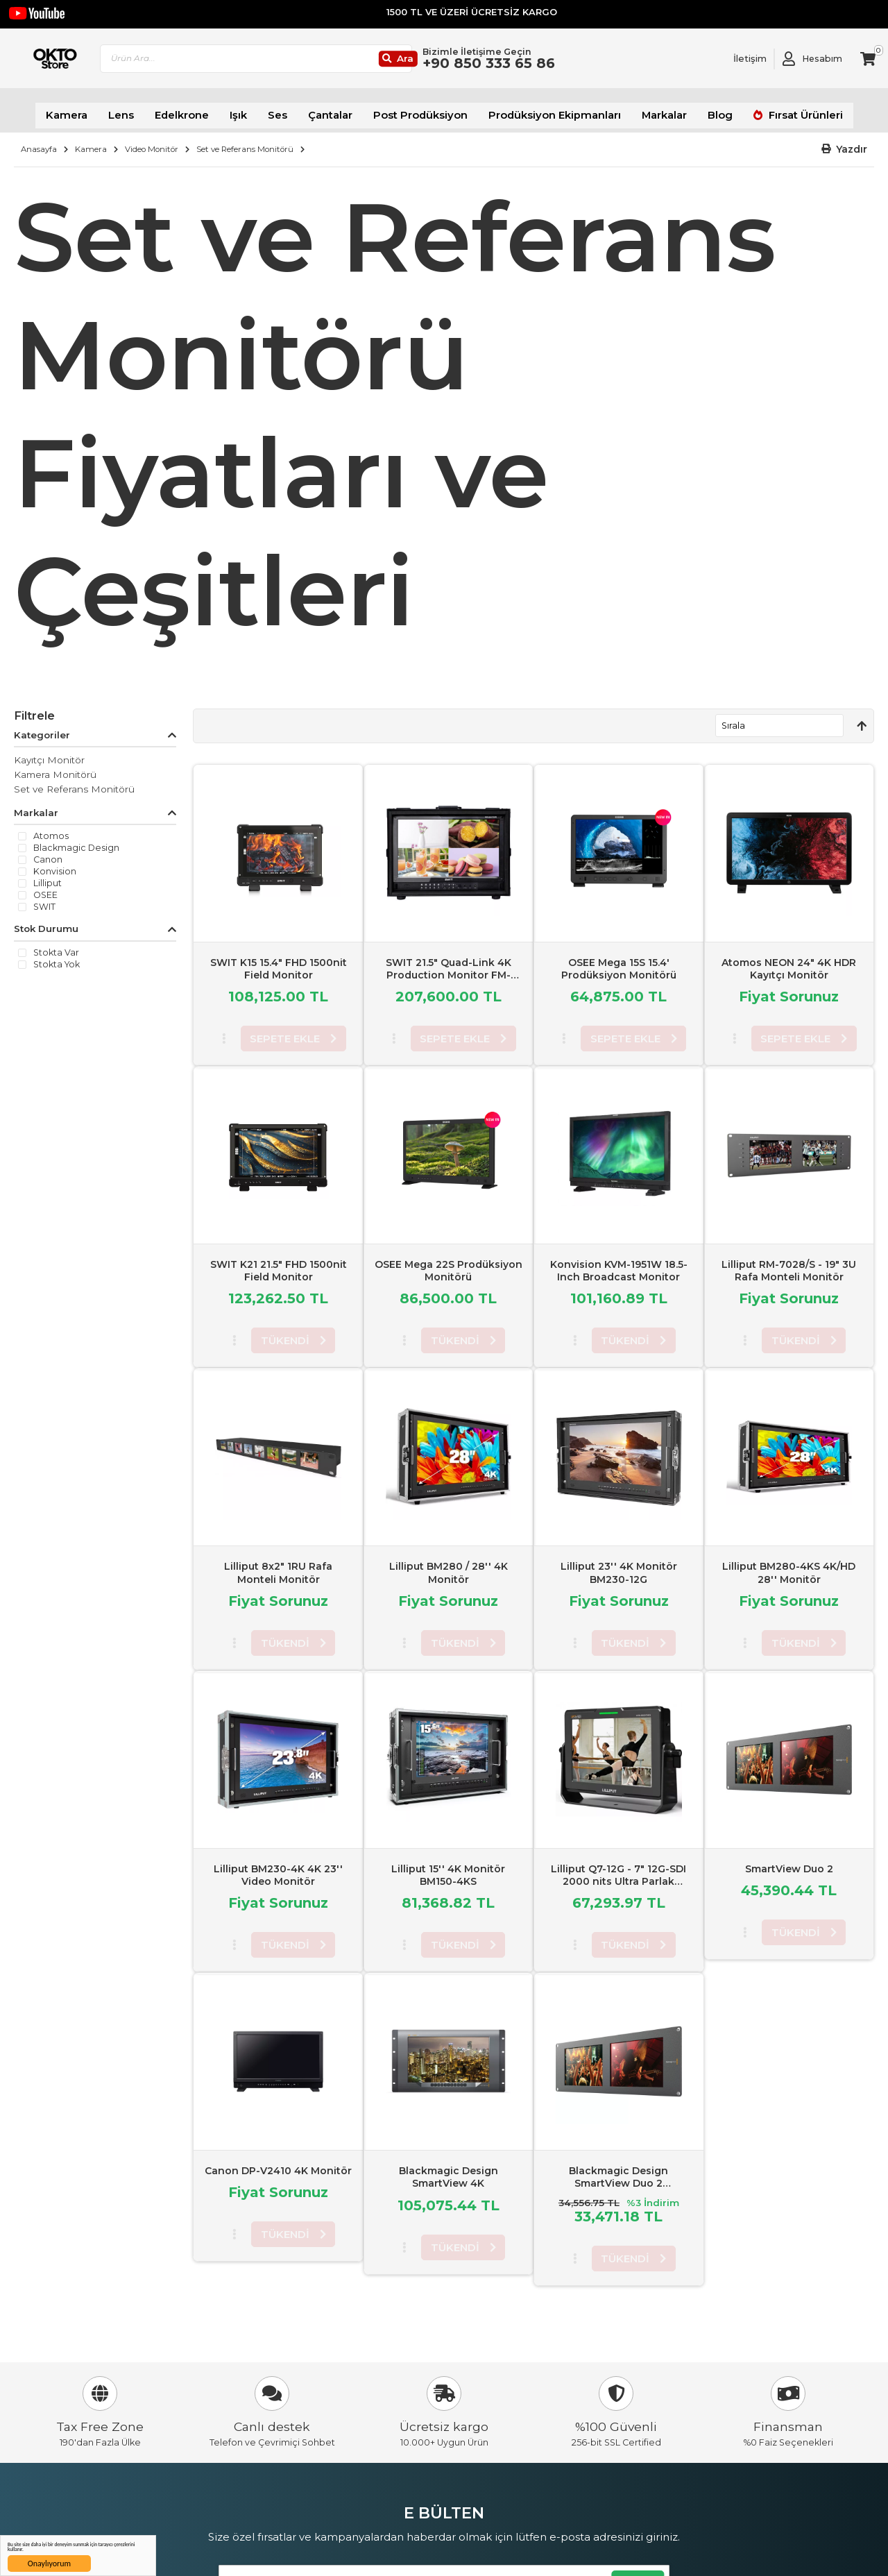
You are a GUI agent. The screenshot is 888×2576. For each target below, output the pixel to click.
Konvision (54, 865)
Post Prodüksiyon (423, 110)
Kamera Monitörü (55, 767)
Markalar (646, 110)
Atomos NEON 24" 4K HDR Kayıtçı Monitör (789, 961)
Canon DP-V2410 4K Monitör (278, 2164)
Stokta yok (56, 958)
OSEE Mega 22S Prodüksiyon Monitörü (448, 1263)
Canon (47, 853)
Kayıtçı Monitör (49, 753)
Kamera (95, 110)
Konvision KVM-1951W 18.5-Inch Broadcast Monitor (619, 1263)
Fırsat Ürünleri (776, 110)
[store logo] (78, 62)
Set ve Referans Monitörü (244, 142)
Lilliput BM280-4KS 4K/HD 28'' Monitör (788, 1565)
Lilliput (47, 876)
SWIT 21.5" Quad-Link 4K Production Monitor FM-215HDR (448, 967)
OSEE (45, 888)
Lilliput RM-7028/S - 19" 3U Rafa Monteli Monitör (789, 1263)
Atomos (51, 829)
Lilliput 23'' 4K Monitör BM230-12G (619, 1565)
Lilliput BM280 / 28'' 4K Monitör (448, 1565)
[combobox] (316, 63)
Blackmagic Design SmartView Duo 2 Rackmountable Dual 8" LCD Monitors (618, 2183)
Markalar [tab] (36, 805)
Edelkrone (202, 110)
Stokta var (56, 946)
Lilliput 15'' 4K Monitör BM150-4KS (448, 1867)
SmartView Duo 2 (789, 1861)
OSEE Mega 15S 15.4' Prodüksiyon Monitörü (618, 961)
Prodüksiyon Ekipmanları (545, 110)
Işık (255, 110)
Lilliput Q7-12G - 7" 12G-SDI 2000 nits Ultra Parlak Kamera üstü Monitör (618, 1873)
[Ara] (447, 63)
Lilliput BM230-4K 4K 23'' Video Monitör (278, 1867)
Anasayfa (39, 142)
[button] (844, 142)
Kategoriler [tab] (42, 728)
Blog (698, 110)
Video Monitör (151, 142)
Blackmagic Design (76, 841)
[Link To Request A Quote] (740, 62)
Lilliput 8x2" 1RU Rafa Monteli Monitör (278, 1565)
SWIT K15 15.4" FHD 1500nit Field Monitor (278, 961)
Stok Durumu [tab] (46, 922)
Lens (146, 110)
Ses (292, 110)
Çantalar (341, 110)
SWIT (44, 900)
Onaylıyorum (49, 2563)
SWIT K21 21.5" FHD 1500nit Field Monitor (278, 1263)
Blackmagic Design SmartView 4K (448, 2170)
